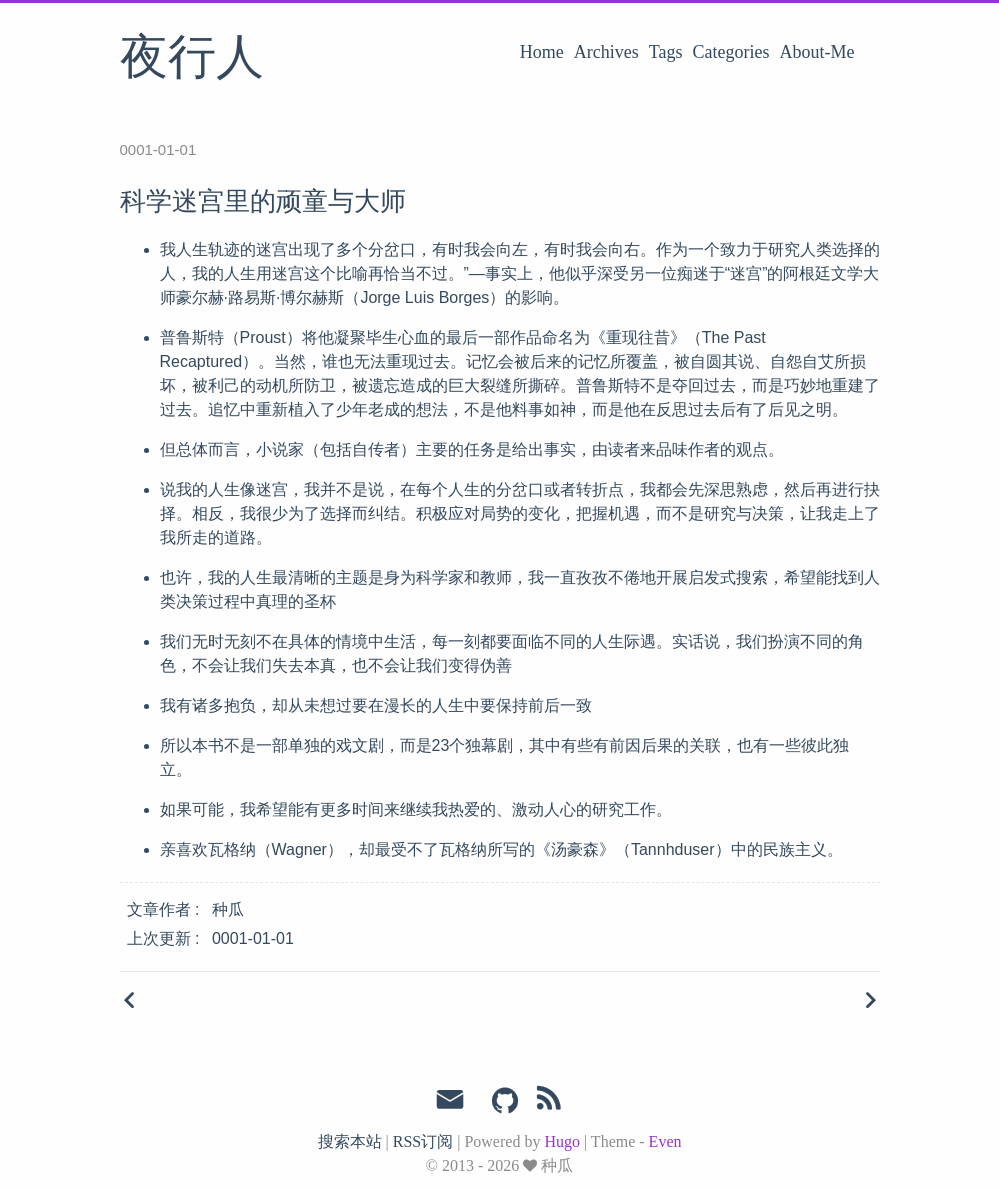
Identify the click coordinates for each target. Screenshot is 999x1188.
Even (665, 1141)
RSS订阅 (423, 1141)
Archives (606, 52)
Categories (731, 52)
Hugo (562, 1141)
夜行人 (192, 59)
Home (542, 52)
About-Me (817, 52)
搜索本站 (350, 1141)
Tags (666, 52)
